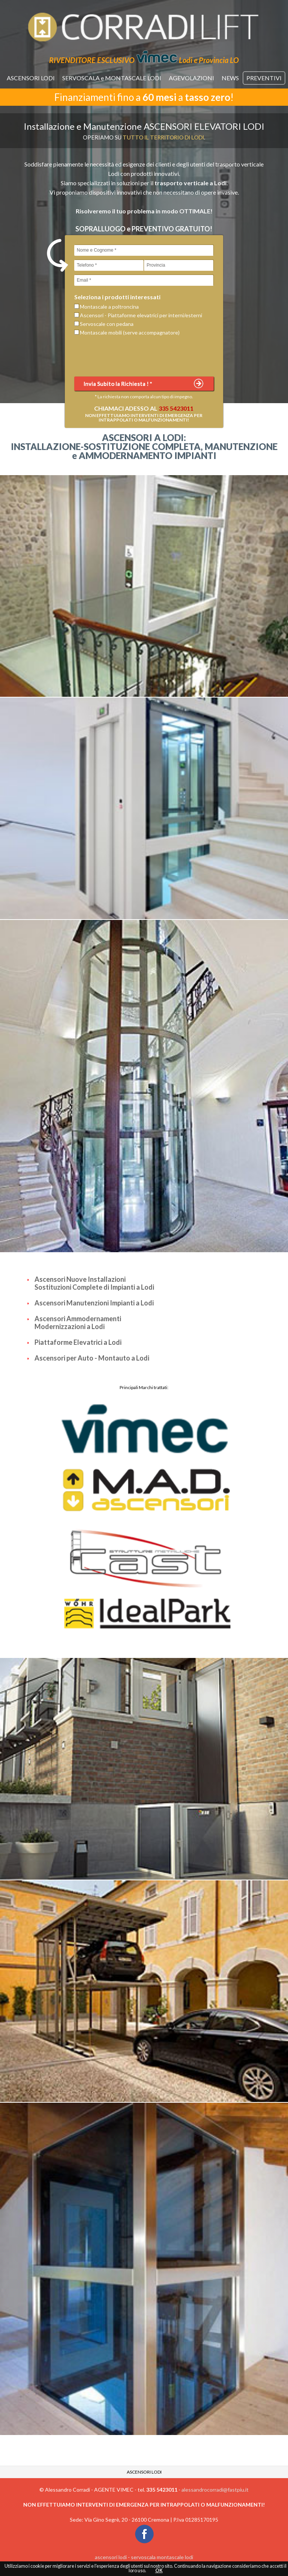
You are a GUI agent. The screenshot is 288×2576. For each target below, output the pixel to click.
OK (159, 2570)
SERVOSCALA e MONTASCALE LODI (111, 77)
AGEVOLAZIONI (191, 77)
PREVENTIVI (264, 77)
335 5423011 (176, 408)
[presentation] (131, 355)
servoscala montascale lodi (162, 2557)
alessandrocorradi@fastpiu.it (215, 2489)
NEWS (230, 77)
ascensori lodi (111, 2557)
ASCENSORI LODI (31, 77)
